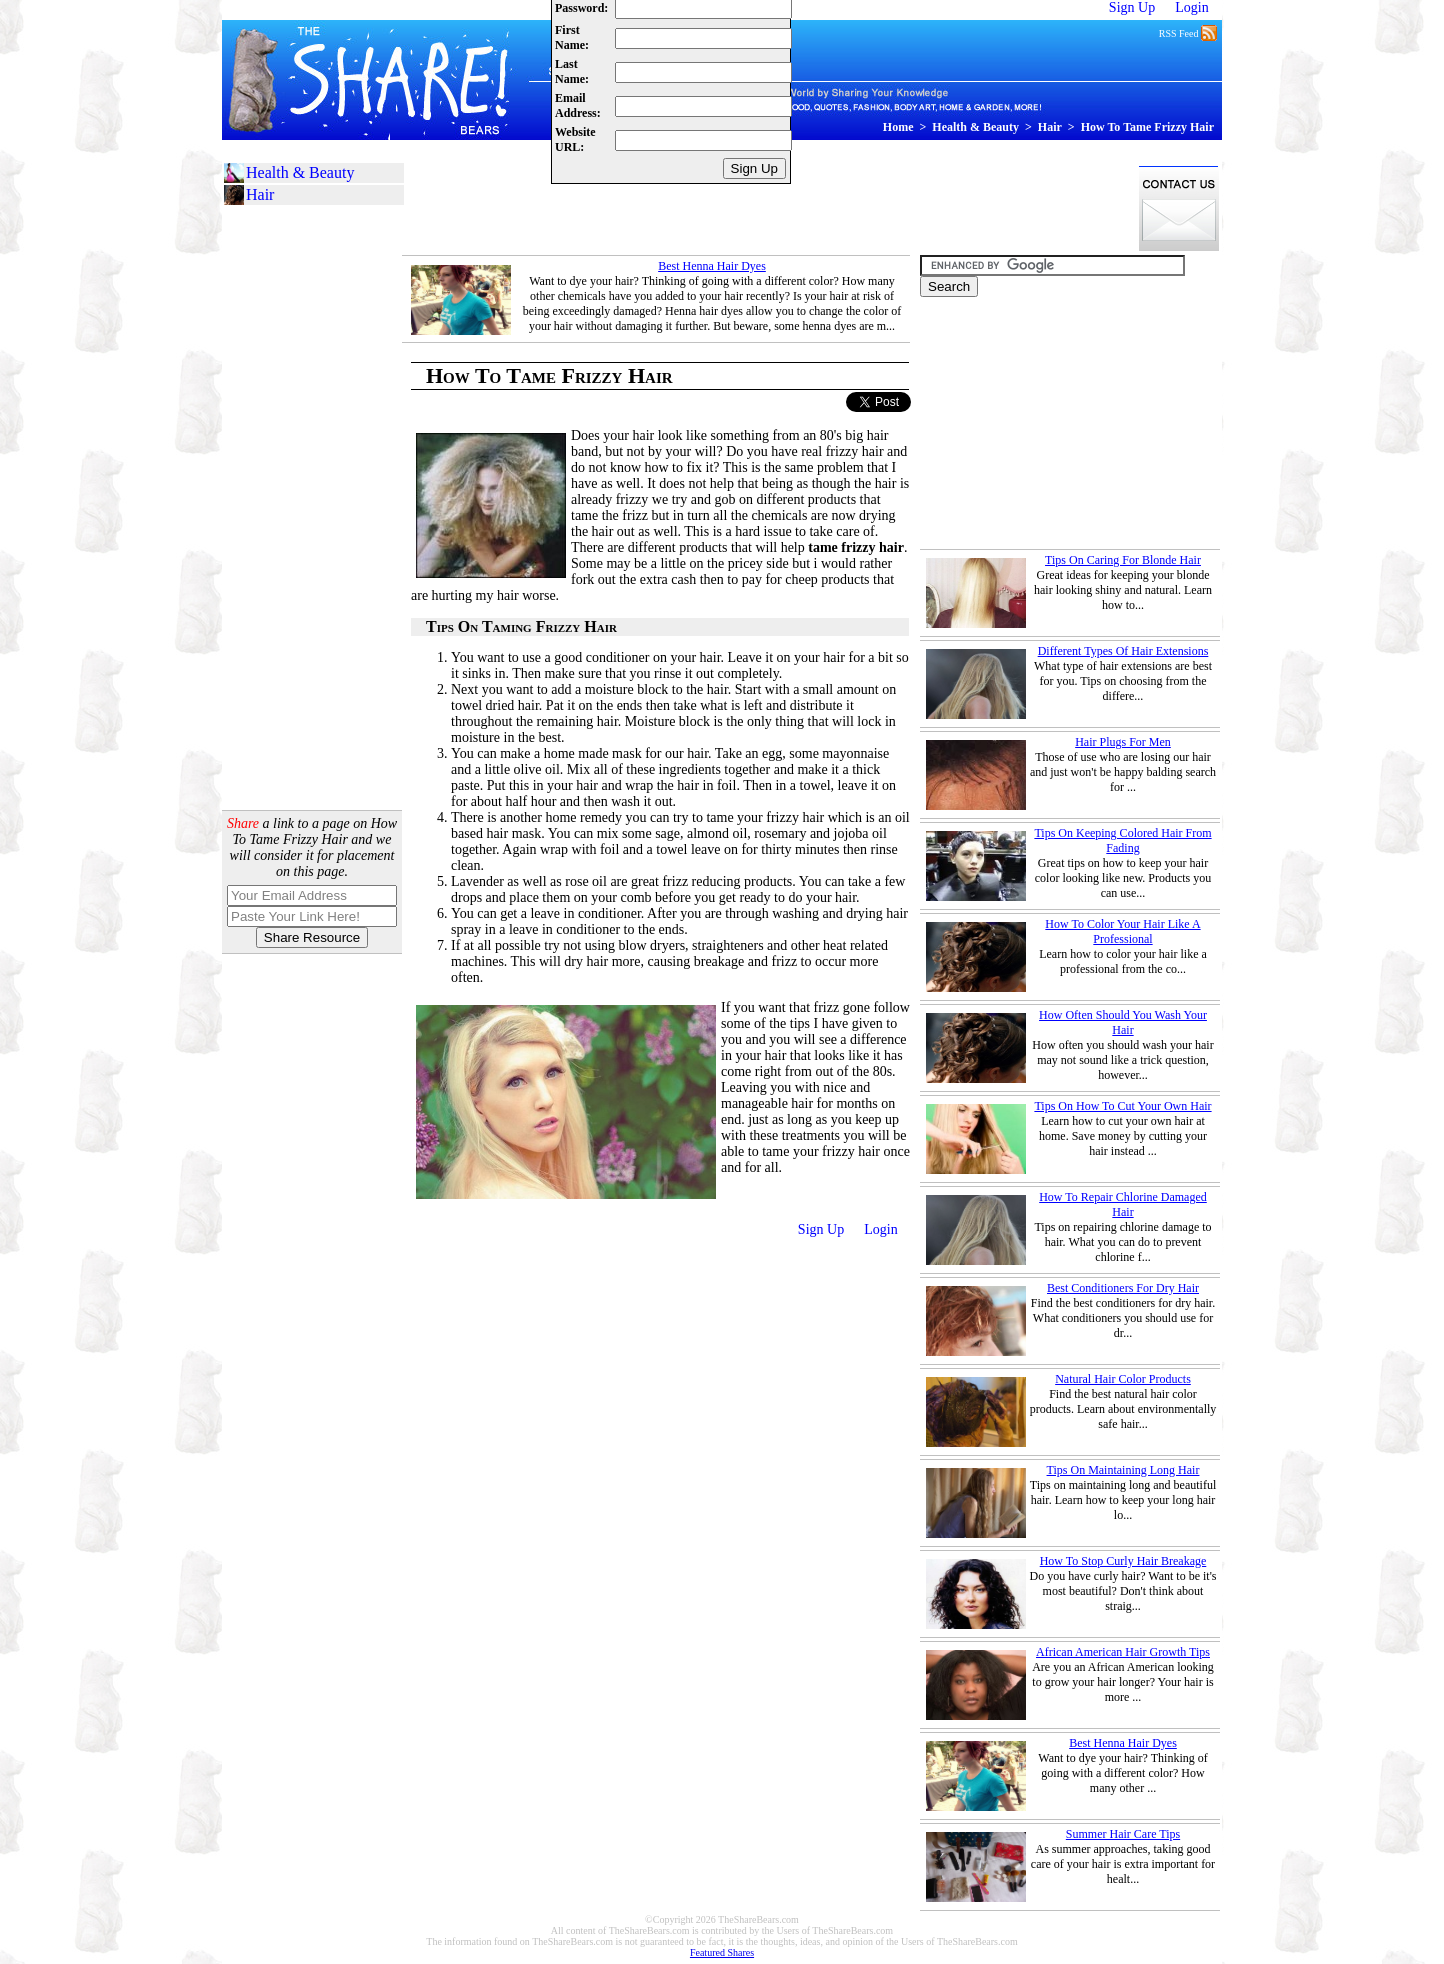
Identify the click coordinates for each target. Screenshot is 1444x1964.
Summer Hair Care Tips (1123, 1834)
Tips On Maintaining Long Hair (1123, 1470)
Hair (1050, 127)
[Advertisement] (766, 208)
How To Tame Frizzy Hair (1147, 127)
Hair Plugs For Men (1123, 742)
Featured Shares (722, 1952)
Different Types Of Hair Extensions (1123, 651)
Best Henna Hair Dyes (712, 266)
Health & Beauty (975, 127)
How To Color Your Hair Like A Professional (1122, 931)
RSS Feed (1188, 32)
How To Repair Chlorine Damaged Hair (1123, 1204)
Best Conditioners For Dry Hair (1123, 1288)
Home (898, 127)
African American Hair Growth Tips (1123, 1652)
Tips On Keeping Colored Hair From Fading (1122, 840)
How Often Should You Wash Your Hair (1123, 1022)
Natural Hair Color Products (1123, 1379)
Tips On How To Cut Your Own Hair (1122, 1106)
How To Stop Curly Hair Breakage (1123, 1561)
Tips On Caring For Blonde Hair (1123, 560)
